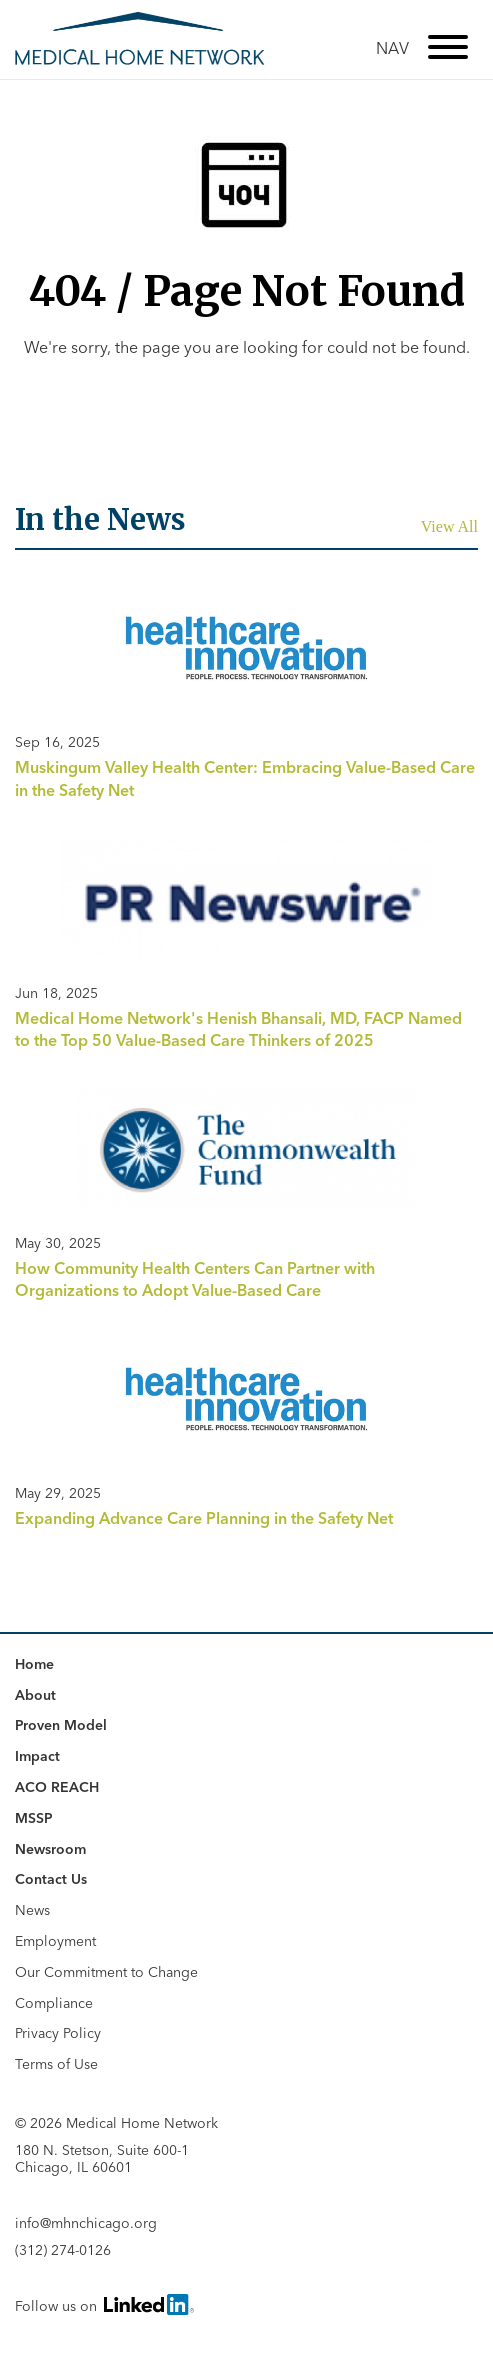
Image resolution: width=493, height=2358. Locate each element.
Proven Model (61, 1725)
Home (34, 1664)
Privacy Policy (58, 2033)
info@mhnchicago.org (86, 2223)
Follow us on (103, 2304)
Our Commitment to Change (106, 1972)
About (35, 1695)
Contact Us (51, 1879)
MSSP (34, 1818)
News (32, 1910)
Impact (37, 1756)
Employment (55, 1941)
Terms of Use (56, 2064)
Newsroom (50, 1849)
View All (449, 526)
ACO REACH (57, 1787)
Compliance (54, 2003)
